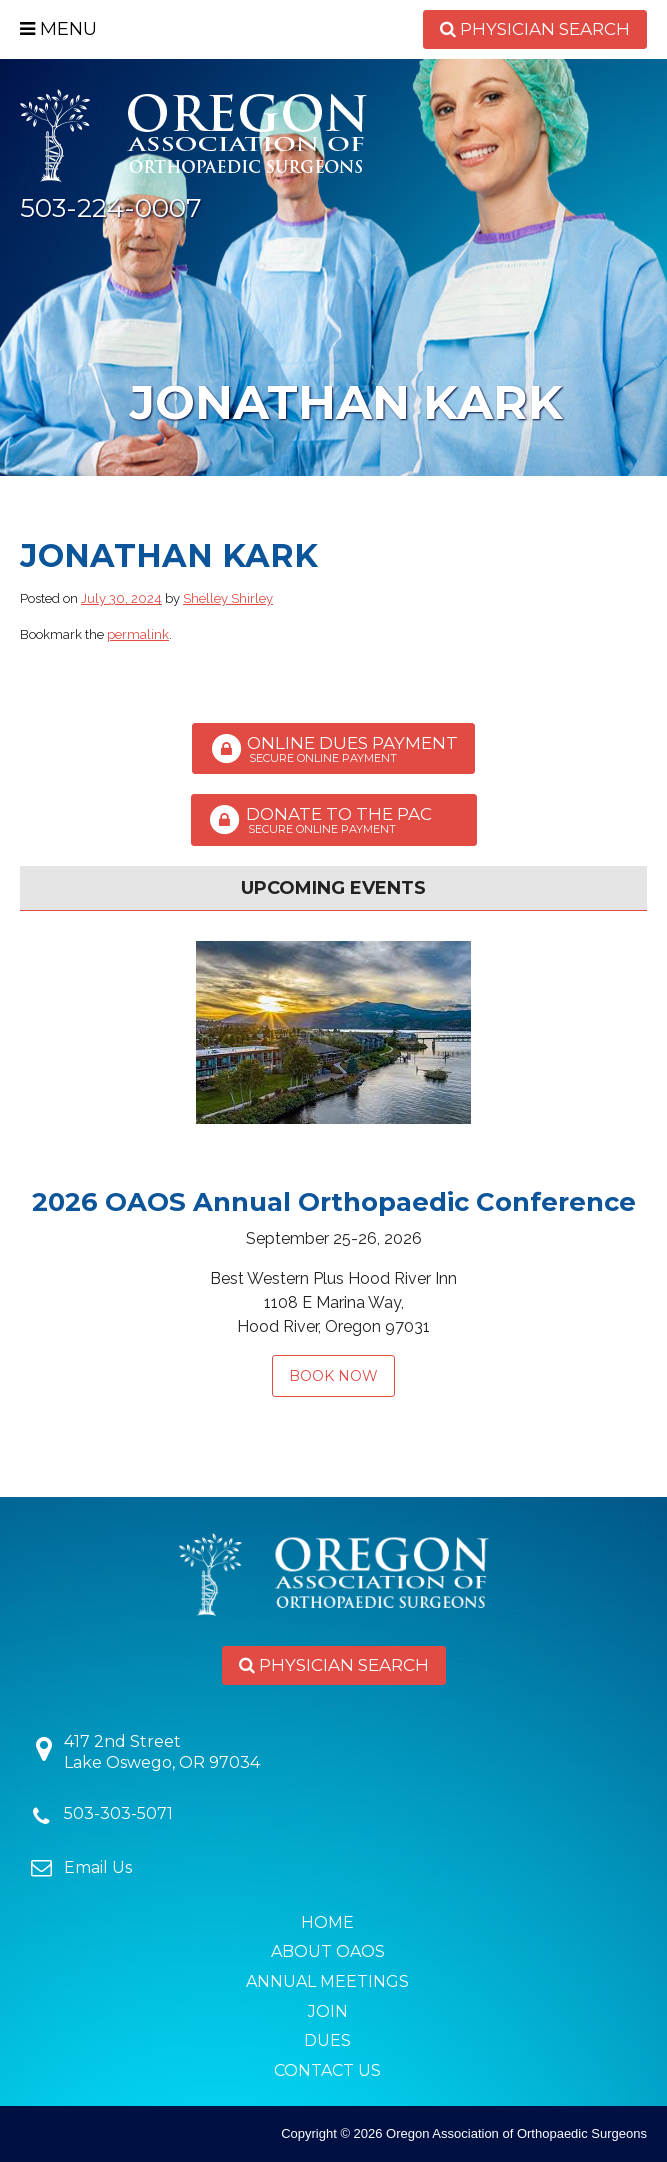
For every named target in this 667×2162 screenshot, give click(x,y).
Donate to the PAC (334, 820)
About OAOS (328, 1951)
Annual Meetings (327, 1981)
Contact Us (327, 2070)
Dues (327, 2040)
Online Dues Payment (333, 749)
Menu (58, 29)
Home (327, 1922)
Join (328, 2011)
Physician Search (535, 29)
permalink (138, 634)
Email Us (98, 1867)
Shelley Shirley (228, 598)
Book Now (333, 1376)
